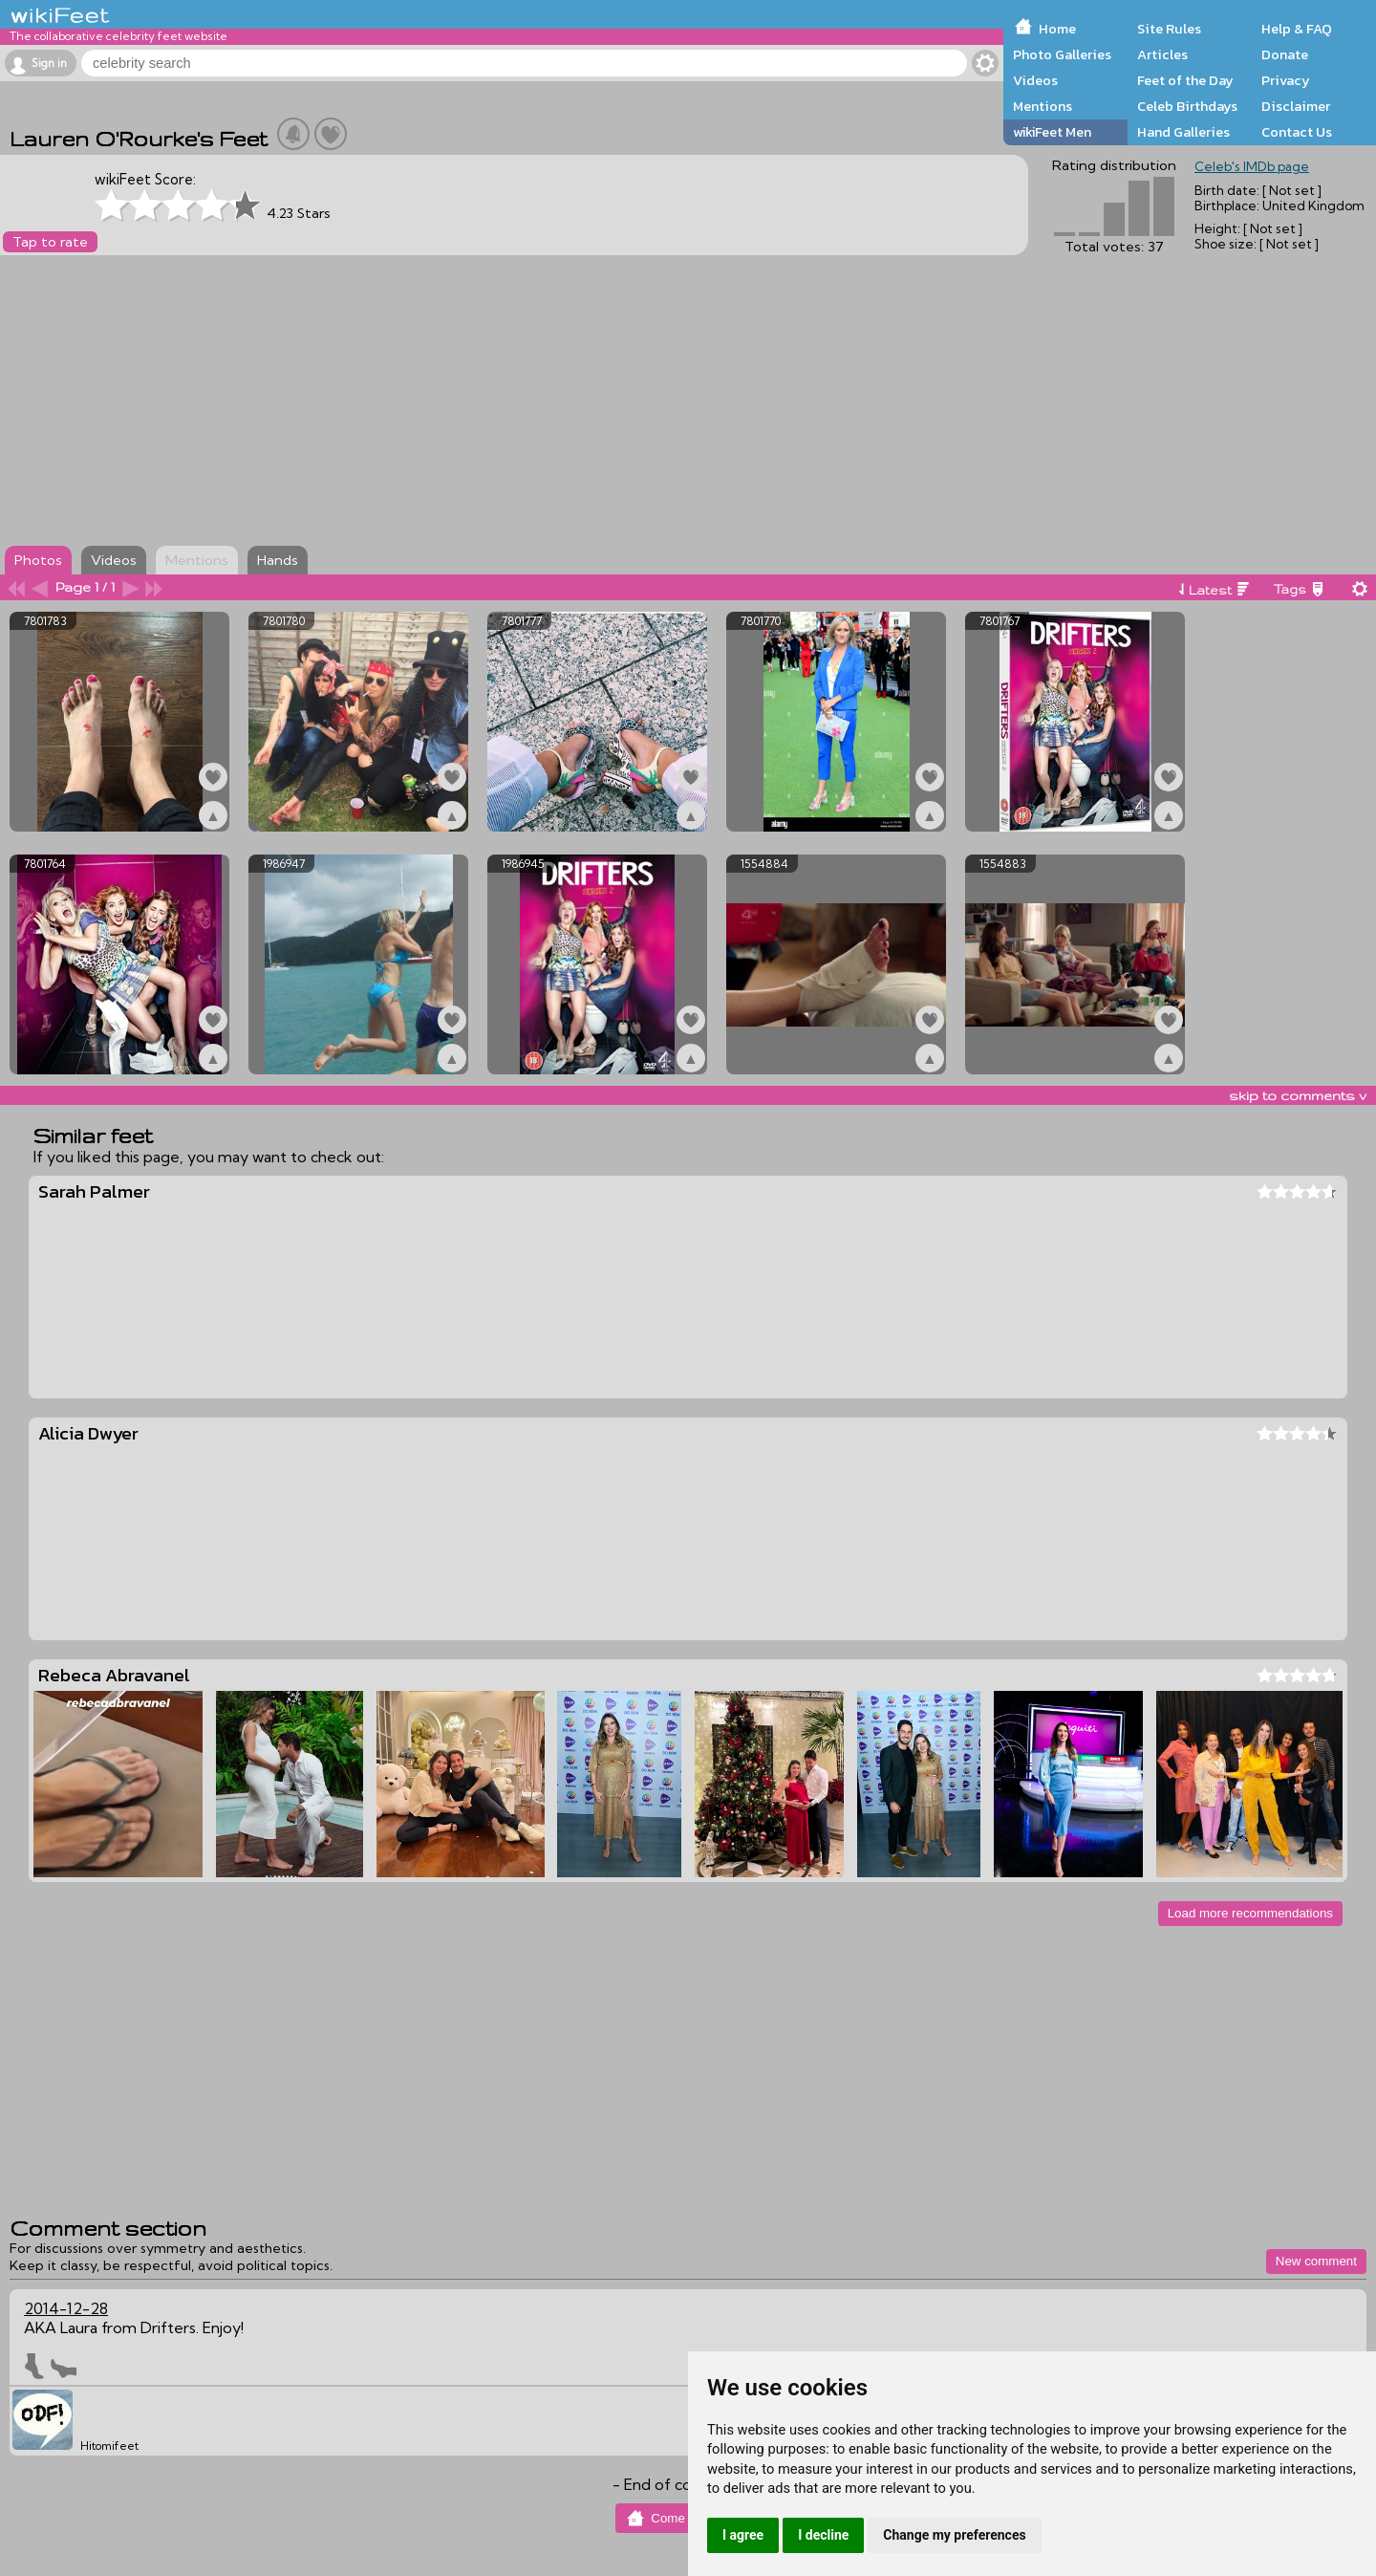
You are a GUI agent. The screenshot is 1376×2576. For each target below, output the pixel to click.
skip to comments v (1297, 1095)
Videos (1035, 80)
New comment (1316, 2261)
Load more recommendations (1250, 1913)
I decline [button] (823, 2535)
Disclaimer (1295, 106)
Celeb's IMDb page (1251, 166)
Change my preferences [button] (954, 2535)
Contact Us (1296, 131)
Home (1057, 28)
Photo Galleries (1062, 54)
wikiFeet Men (1052, 131)
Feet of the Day (1185, 80)
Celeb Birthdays (1187, 106)
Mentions (1042, 106)
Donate (1284, 54)
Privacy (1285, 80)
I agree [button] (742, 2535)
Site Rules (1169, 28)
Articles (1162, 54)
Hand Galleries (1183, 131)
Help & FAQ (1296, 28)
